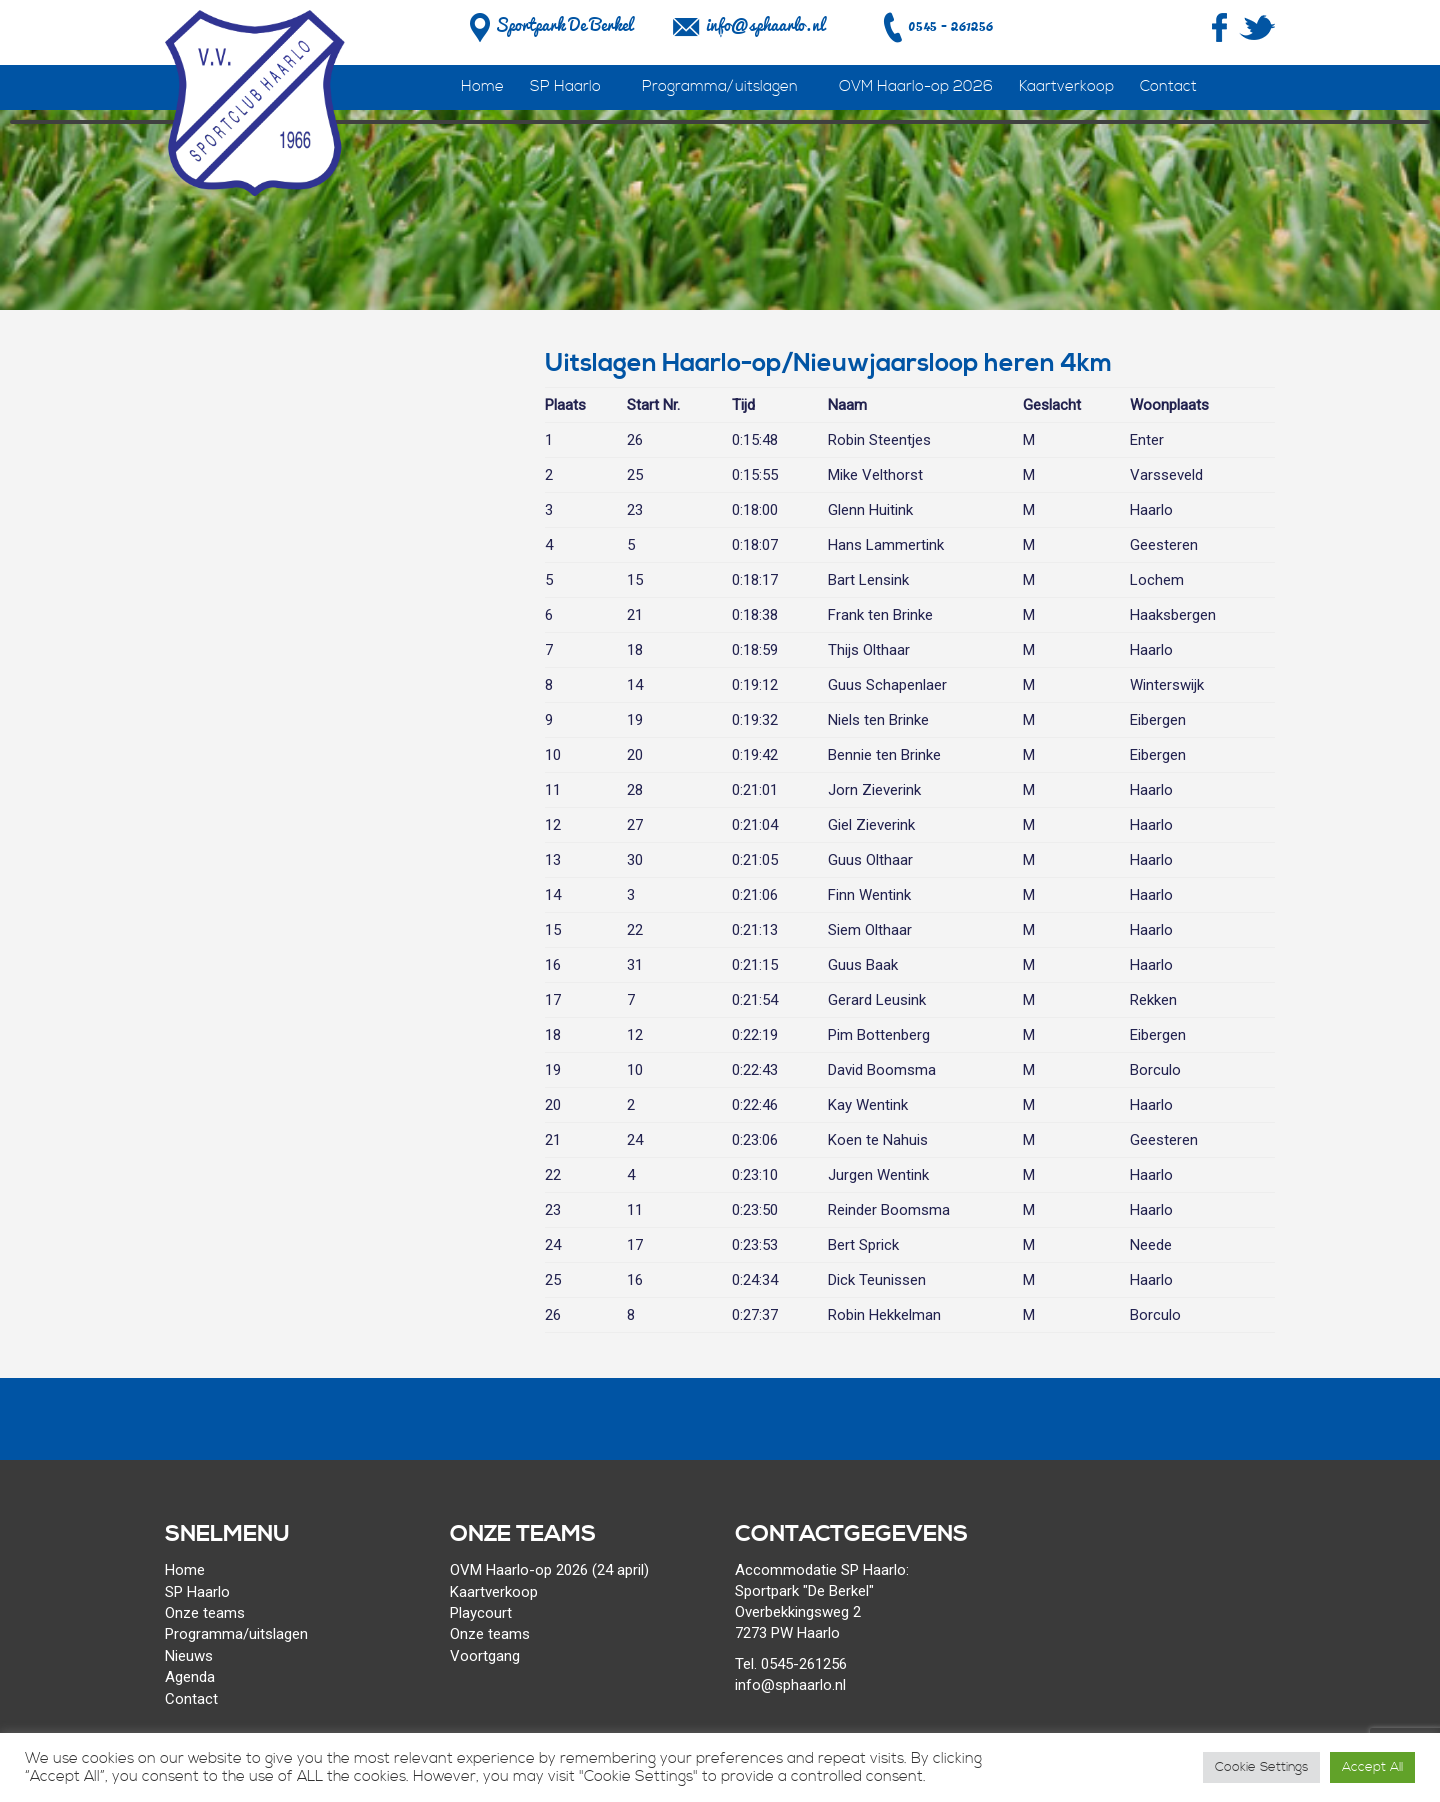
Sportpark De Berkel (548, 25)
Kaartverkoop (1066, 86)
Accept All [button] (1372, 1767)
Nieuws (189, 1656)
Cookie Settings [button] (1261, 1767)
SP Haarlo (565, 86)
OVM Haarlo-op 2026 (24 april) (549, 1570)
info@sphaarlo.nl (765, 25)
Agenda (190, 1677)
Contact (1168, 86)
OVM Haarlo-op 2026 (916, 86)
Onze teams (205, 1613)
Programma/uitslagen (720, 86)
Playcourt (481, 1613)
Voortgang (485, 1656)
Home (482, 86)
